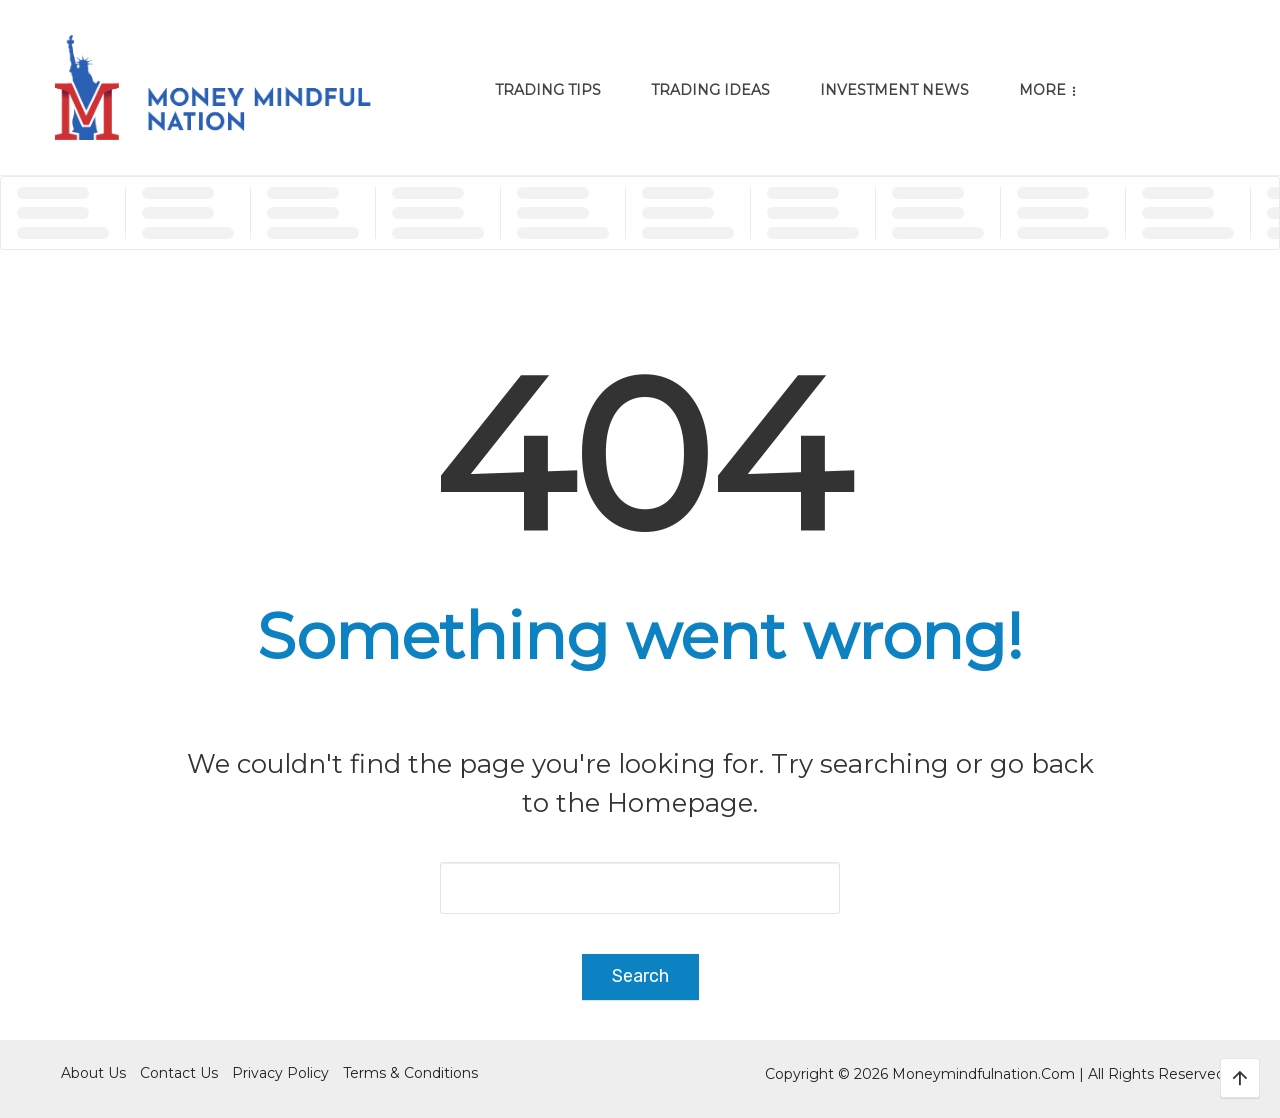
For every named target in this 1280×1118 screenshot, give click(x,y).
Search (640, 976)
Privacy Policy (280, 1073)
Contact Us (179, 1073)
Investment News (894, 90)
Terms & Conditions (410, 1073)
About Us (93, 1073)
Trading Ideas (710, 90)
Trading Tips (548, 90)
